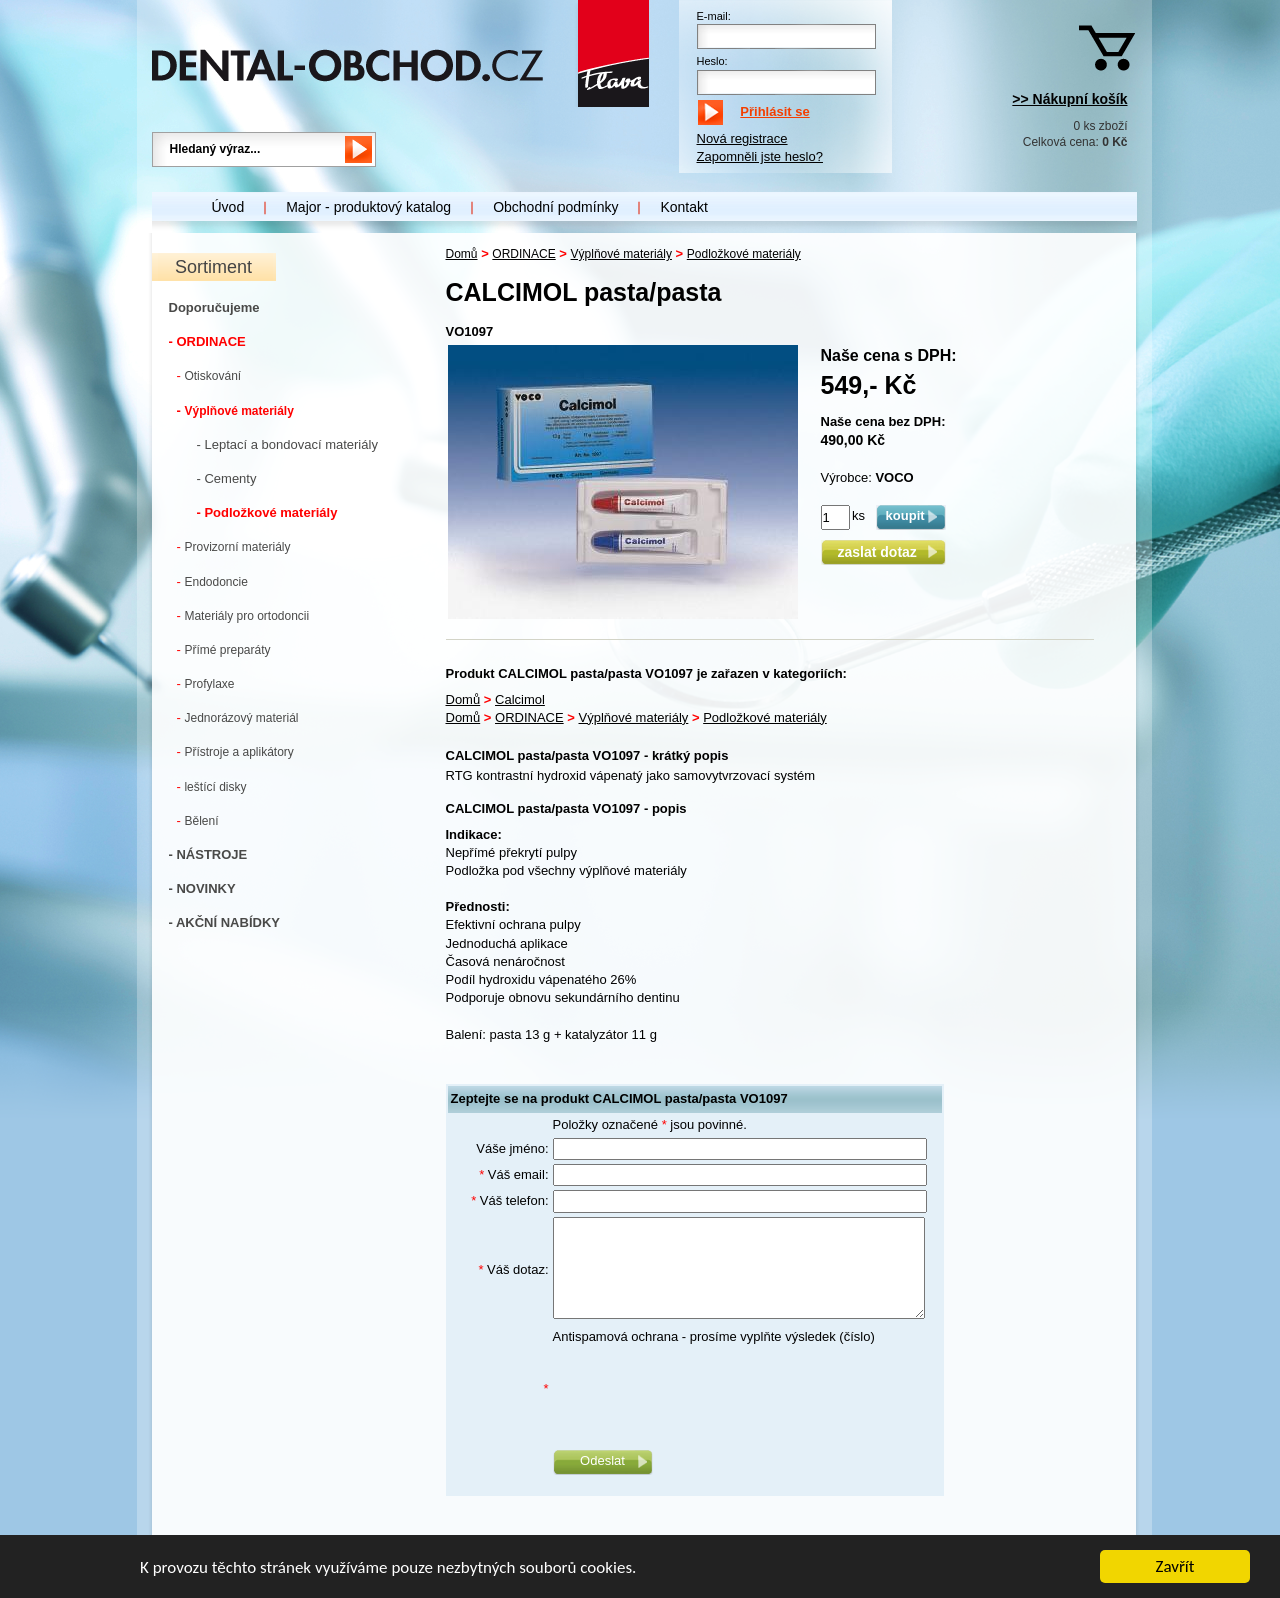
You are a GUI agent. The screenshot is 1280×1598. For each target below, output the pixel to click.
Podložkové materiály (744, 254)
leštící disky (212, 786)
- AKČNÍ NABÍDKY (224, 922)
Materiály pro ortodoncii (243, 615)
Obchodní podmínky (555, 207)
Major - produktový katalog (368, 207)
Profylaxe (206, 683)
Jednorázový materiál (238, 717)
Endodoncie (212, 581)
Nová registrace (742, 138)
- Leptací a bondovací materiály (287, 444)
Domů (462, 254)
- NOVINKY (202, 888)
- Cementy (227, 478)
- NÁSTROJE (208, 854)
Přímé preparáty (224, 649)
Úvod (228, 207)
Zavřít (1175, 1567)
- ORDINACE (207, 341)
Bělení (198, 820)
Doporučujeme (214, 307)
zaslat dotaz (882, 552)
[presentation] (705, 1389)
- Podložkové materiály (267, 512)
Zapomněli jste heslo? (760, 156)
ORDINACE (523, 254)
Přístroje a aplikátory (235, 751)
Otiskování (209, 375)
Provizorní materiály (234, 546)
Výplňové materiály (235, 410)
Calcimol (520, 699)
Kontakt (683, 207)
